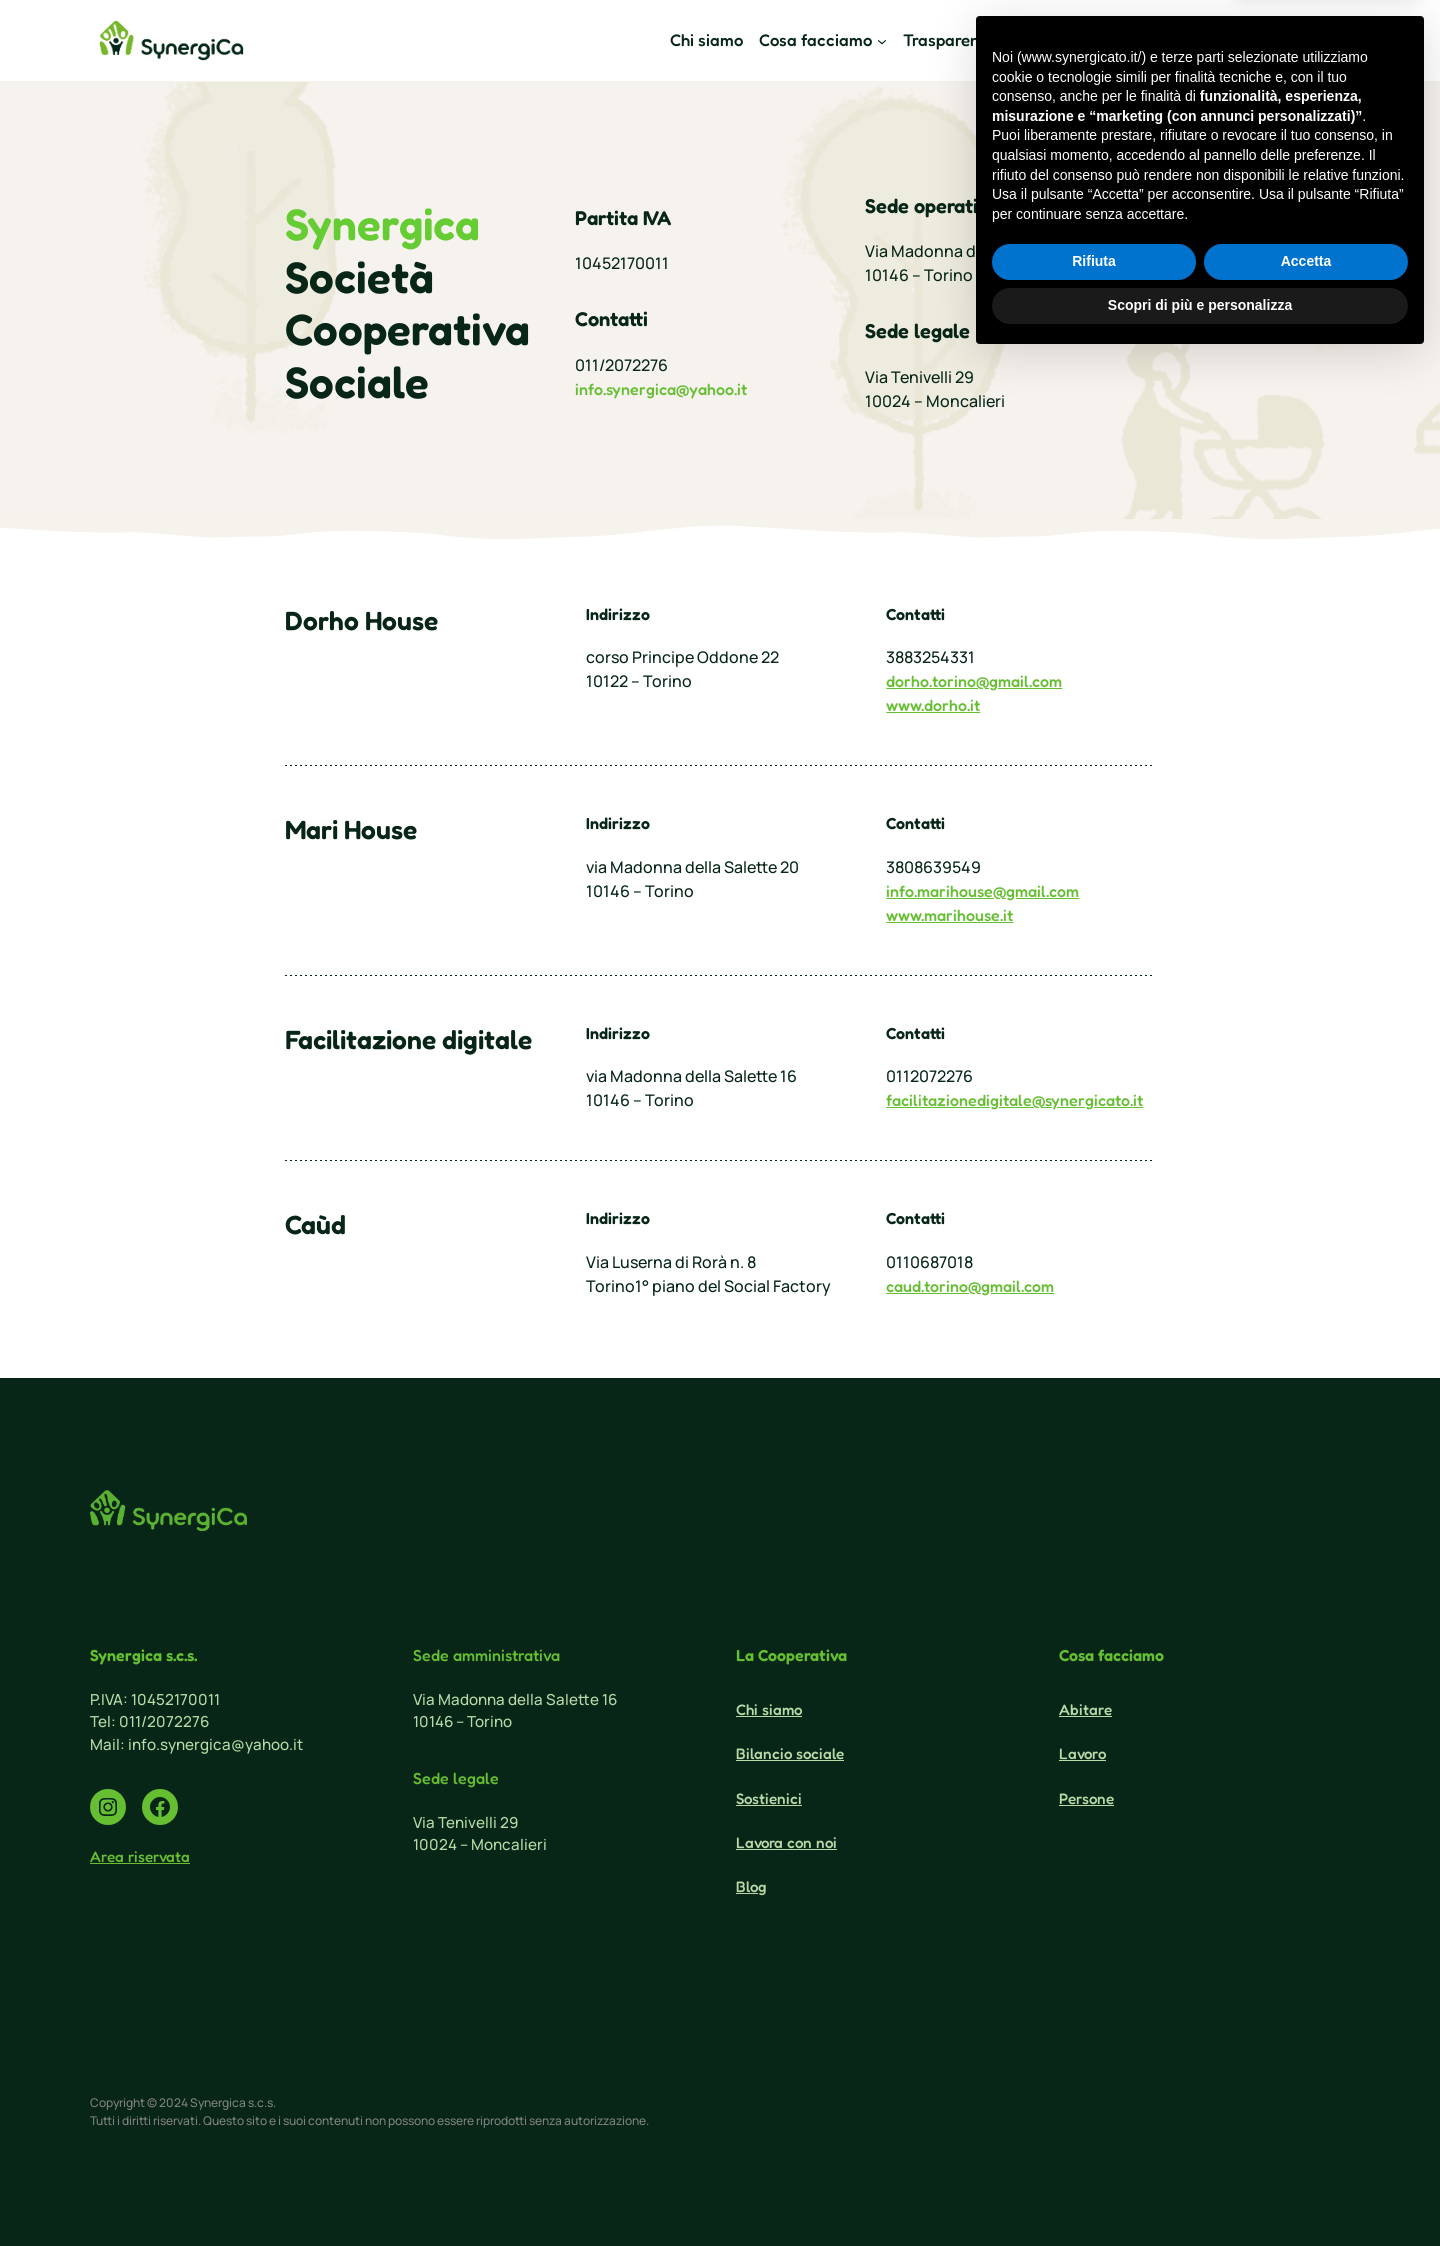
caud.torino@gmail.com (970, 1286)
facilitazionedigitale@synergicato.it (1014, 1100)
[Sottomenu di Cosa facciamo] (822, 40)
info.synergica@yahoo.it (661, 389)
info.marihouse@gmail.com (982, 891)
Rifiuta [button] (1094, 2148)
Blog (751, 1886)
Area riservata (140, 1856)
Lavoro (1082, 1753)
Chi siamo (769, 1709)
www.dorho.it (933, 705)
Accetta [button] (1306, 2148)
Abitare (1085, 1709)
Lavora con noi (786, 1842)
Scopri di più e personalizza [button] (1200, 2191)
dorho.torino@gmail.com (974, 681)
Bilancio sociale (790, 1753)
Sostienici (1195, 39)
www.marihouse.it (949, 915)
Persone (1086, 1798)
